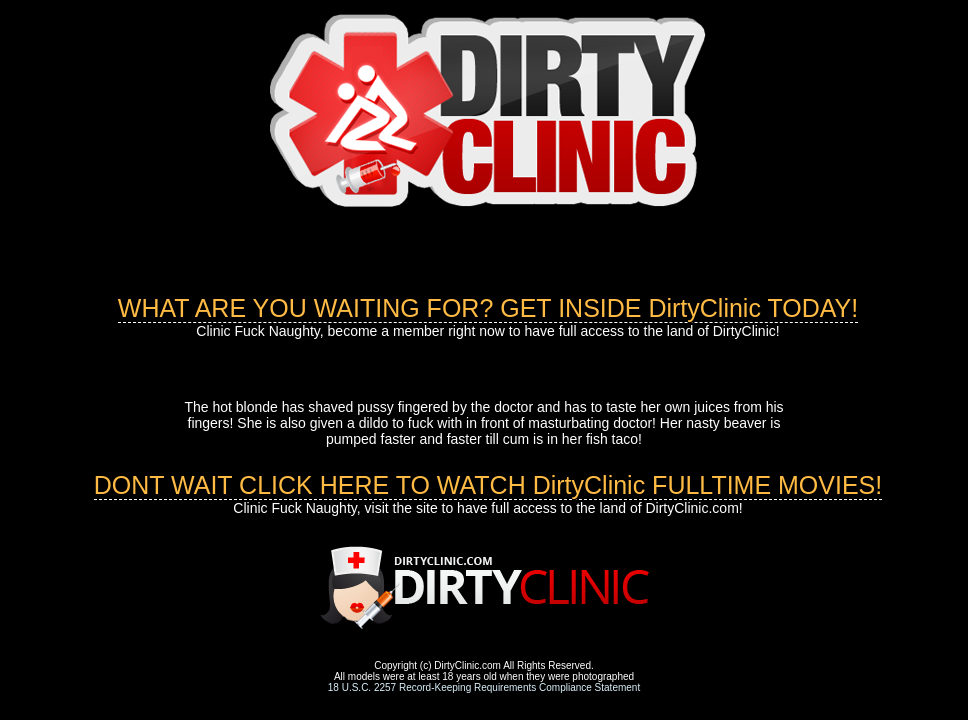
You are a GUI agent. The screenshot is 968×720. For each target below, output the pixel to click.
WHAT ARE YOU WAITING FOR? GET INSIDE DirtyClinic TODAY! (488, 308)
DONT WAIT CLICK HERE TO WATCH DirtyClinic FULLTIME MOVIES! (488, 485)
